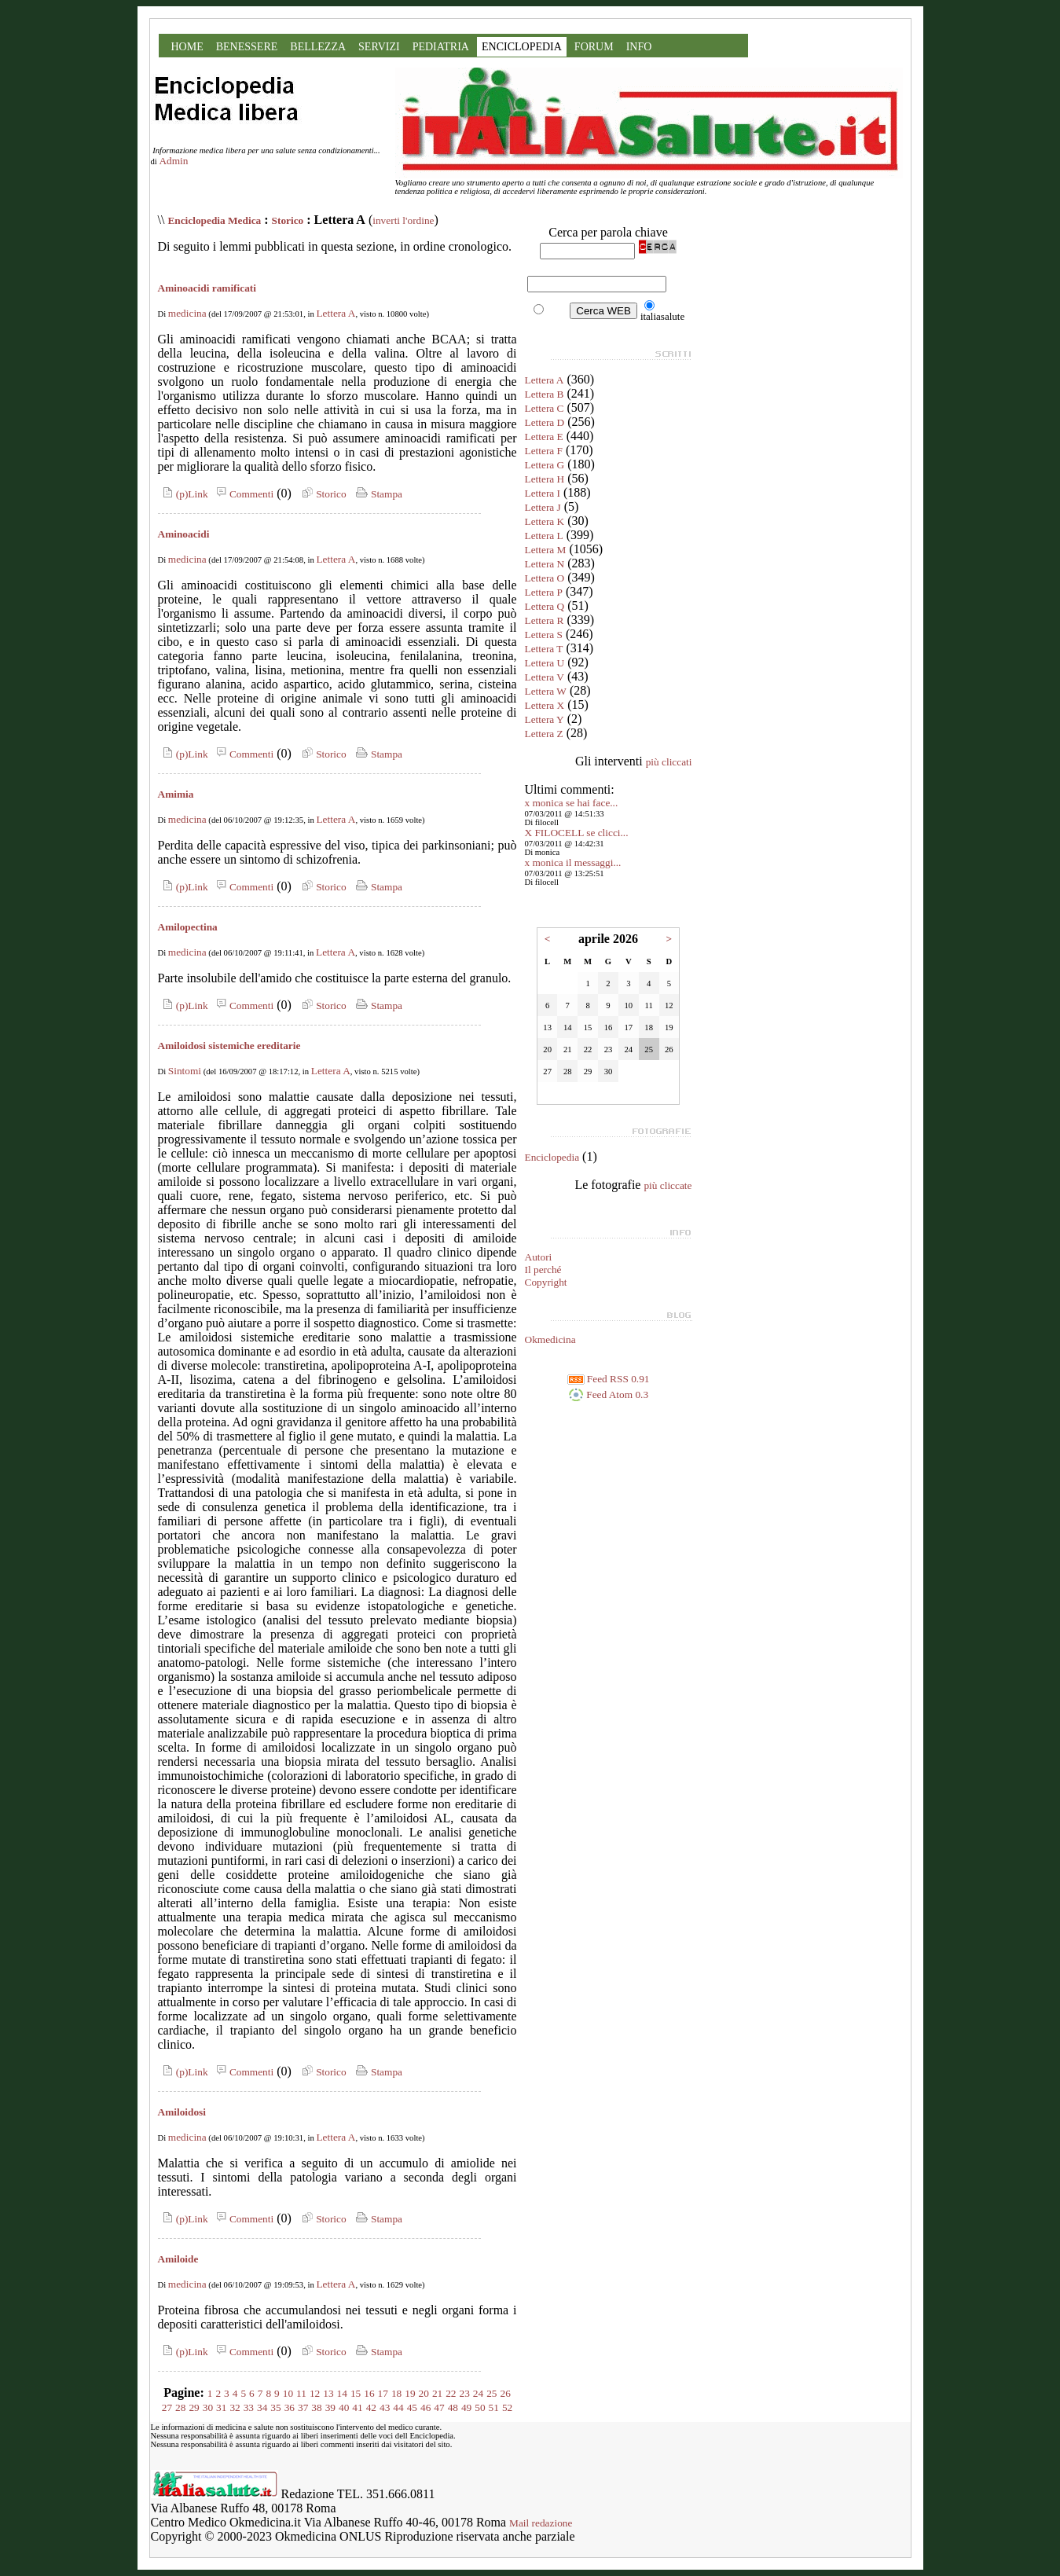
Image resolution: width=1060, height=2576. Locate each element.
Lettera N (545, 564)
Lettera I (543, 493)
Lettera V (544, 677)
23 (465, 2393)
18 (396, 2393)
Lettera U (545, 663)
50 (480, 2407)
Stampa (377, 494)
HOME (187, 47)
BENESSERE (247, 47)
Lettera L (544, 535)
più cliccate (667, 1185)
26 (506, 2393)
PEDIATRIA (441, 47)
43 (385, 2407)
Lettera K (545, 521)
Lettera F (544, 451)
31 (221, 2407)
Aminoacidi (184, 534)
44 (398, 2407)
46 (425, 2407)
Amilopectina (188, 927)
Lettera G (545, 465)
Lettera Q (545, 606)
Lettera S (544, 634)
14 (342, 2393)
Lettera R (544, 620)
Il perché (543, 1269)
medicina (187, 313)
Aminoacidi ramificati (207, 288)
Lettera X (545, 705)
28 (180, 2407)
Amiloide (178, 2259)
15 (355, 2393)
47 (439, 2407)
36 (289, 2407)
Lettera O (545, 578)
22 (451, 2393)
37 (303, 2407)
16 (369, 2393)
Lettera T (544, 649)
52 (507, 2407)
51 (494, 2407)
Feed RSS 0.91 (608, 1379)
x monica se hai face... (571, 803)
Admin (173, 161)
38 (316, 2407)
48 (453, 2407)
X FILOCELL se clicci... (577, 832)
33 (249, 2407)
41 (357, 2407)
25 (491, 2393)
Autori (538, 1257)
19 (410, 2393)
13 (328, 2393)
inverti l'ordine (403, 220)
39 (330, 2407)
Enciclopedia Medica (214, 220)
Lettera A (335, 313)
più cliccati (669, 762)
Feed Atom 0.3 (608, 1394)
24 (478, 2393)
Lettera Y (544, 719)
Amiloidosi (182, 2112)
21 (437, 2393)
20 (424, 2393)
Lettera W (546, 691)
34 (262, 2407)
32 (234, 2407)
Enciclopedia (552, 1157)
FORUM (594, 47)
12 (315, 2393)
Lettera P (544, 592)
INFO (639, 47)
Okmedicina (550, 1339)
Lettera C (544, 408)
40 (344, 2407)
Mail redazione (540, 2523)
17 (383, 2393)
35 (275, 2407)
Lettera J (543, 507)
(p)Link (183, 494)
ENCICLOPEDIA (522, 47)
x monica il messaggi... (573, 862)
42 (371, 2407)
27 (167, 2407)
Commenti (242, 494)
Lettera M (546, 550)
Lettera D (545, 422)
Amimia (176, 794)
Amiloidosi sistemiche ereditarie (229, 1045)
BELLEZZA (318, 47)
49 (466, 2407)
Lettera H (545, 479)
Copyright (546, 1282)
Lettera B (544, 394)
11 (301, 2393)
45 (412, 2407)
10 (288, 2393)
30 (208, 2407)
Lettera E (544, 436)
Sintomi (184, 1071)
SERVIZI (379, 47)
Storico (288, 220)
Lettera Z (544, 733)
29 (194, 2407)
